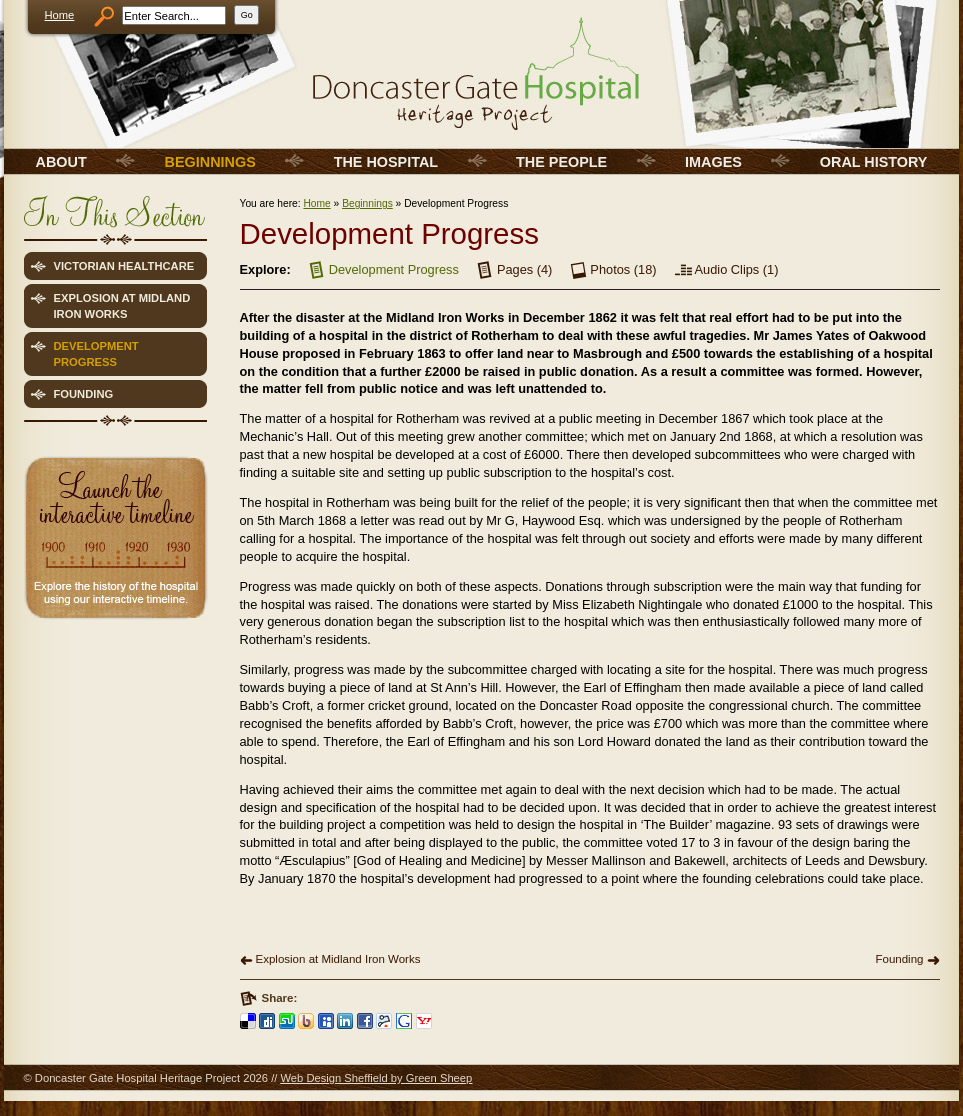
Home (60, 15)
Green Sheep (439, 1078)
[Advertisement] (114, 768)
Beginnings (367, 203)
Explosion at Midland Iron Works (338, 959)
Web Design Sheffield (333, 1078)
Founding (899, 959)
